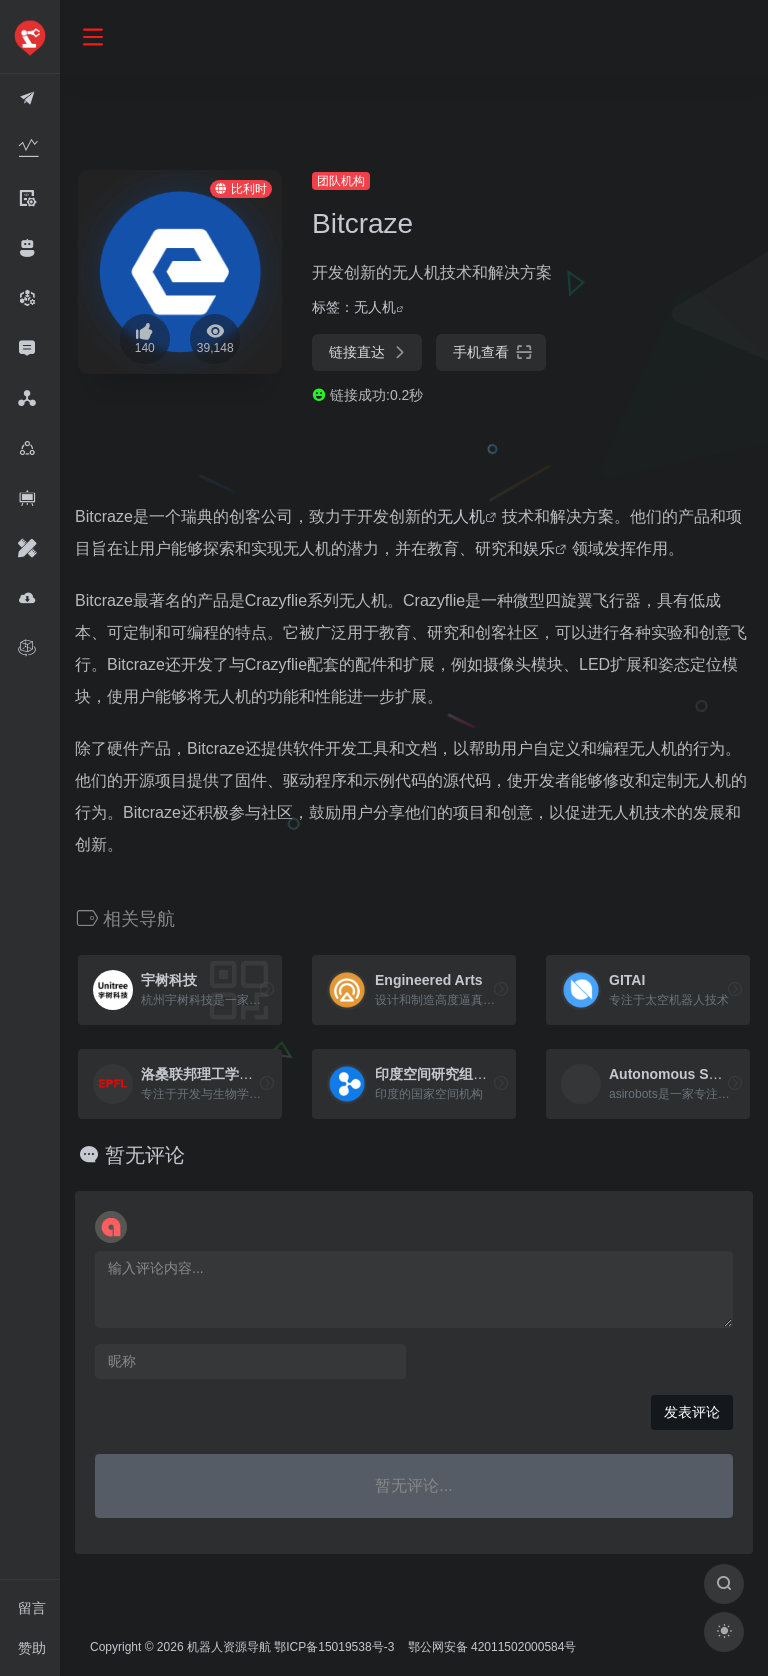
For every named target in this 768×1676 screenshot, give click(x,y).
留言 (32, 1608)
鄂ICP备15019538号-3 (333, 1647)
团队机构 (340, 181)
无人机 (374, 307)
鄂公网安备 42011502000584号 (489, 1647)
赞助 (32, 1648)
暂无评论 (143, 1155)
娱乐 (538, 548)
